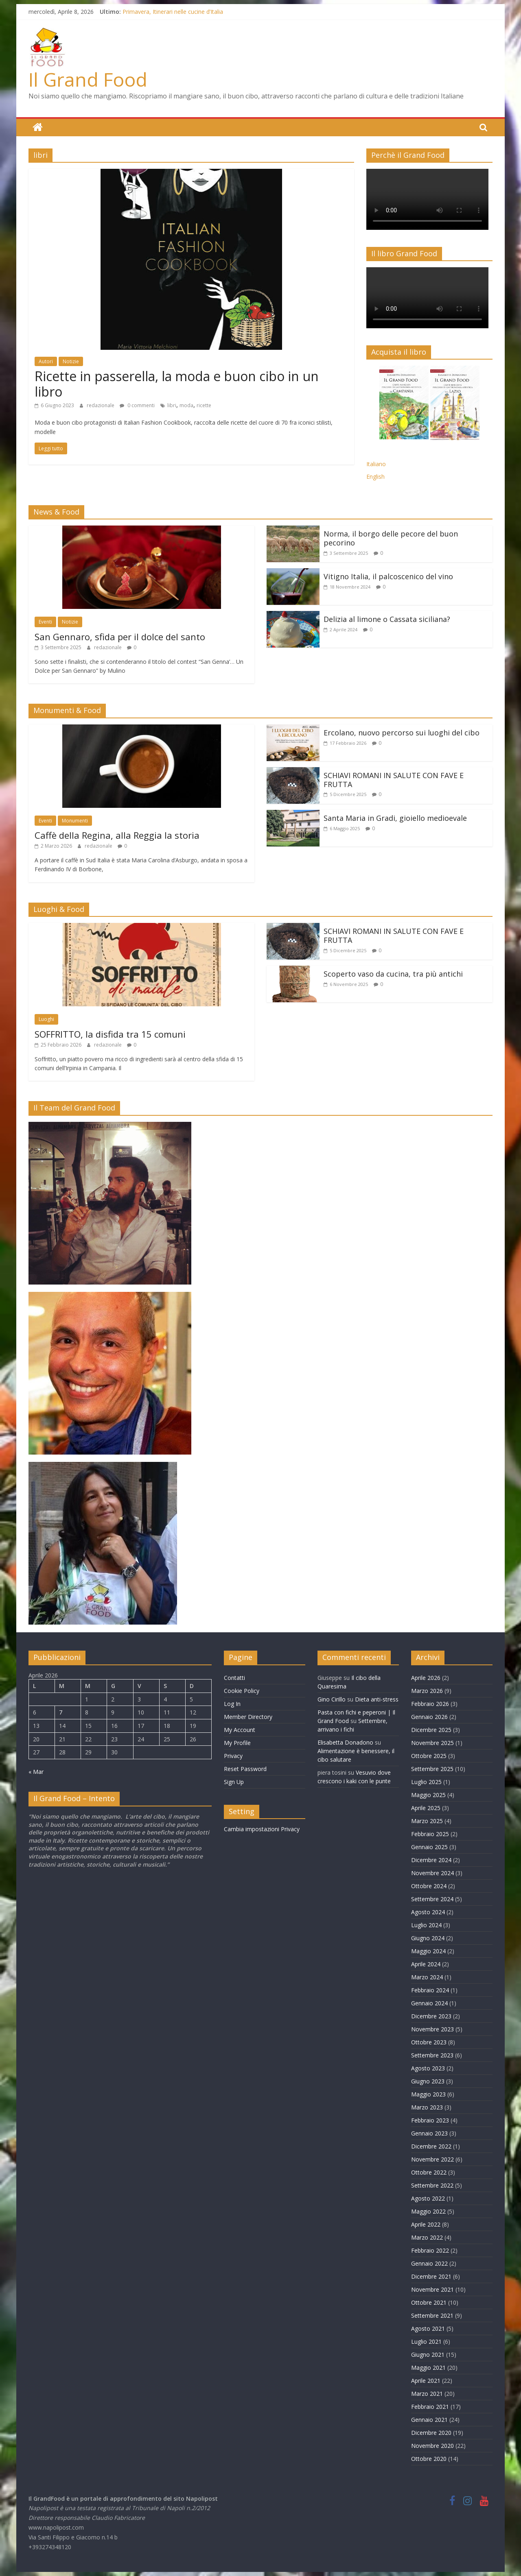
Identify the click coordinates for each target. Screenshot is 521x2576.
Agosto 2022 (428, 2198)
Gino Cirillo (331, 1699)
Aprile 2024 (425, 1963)
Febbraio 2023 (430, 2120)
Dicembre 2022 (431, 2146)
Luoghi (46, 1019)
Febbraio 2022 (430, 2250)
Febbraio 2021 (430, 2406)
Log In (232, 1703)
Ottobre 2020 (429, 2458)
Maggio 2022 (428, 2211)
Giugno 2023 (427, 2081)
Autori (46, 361)
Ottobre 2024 (429, 1885)
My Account (239, 1729)
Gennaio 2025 (429, 1846)
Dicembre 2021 (431, 2276)
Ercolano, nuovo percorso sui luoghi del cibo (401, 732)
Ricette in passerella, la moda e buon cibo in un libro (177, 383)
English (375, 476)
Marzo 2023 (427, 2107)
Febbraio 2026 (430, 1703)
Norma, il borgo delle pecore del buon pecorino (391, 538)
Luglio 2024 (426, 1924)
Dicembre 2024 (431, 1859)
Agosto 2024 (428, 1911)
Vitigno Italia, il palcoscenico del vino (388, 576)
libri (171, 404)
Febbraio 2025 (430, 1833)
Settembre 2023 (432, 2055)
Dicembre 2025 (431, 1729)
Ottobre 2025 (429, 1755)
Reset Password (245, 1768)
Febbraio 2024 (430, 1990)
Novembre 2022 (432, 2159)
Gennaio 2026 (429, 1716)
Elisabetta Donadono (345, 1742)
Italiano (376, 463)
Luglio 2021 (426, 2341)
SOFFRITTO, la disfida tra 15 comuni (110, 1033)
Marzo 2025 (427, 1820)
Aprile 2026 (425, 1677)
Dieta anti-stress (376, 1699)
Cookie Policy (241, 1690)
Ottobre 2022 (429, 2172)
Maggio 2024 (428, 1950)
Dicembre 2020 (431, 2432)
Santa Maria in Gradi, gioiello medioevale (395, 817)
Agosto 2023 (428, 2068)
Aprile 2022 (425, 2224)
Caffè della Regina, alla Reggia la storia (117, 835)
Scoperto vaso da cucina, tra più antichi (393, 974)
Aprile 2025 (425, 1807)
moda (186, 404)
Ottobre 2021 (429, 2302)
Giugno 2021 (427, 2354)
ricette (204, 404)
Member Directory (248, 1716)
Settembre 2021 (432, 2315)
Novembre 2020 (432, 2445)
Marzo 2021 (427, 2393)
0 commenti (137, 404)
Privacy (233, 1755)
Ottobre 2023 (429, 2042)
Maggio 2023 (428, 2094)
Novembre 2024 (432, 1872)
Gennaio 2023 (429, 2133)
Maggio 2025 (428, 1794)
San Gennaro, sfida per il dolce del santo (120, 636)
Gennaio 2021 (429, 2419)
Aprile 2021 (425, 2380)
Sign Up (234, 1781)
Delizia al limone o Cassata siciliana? (387, 619)
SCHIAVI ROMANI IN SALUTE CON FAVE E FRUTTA (394, 779)
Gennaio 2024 (429, 2003)
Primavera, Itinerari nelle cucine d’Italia (173, 11)
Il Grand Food (87, 79)
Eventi (45, 621)
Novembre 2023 (432, 2029)
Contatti (234, 1677)
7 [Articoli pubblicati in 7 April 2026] (60, 1712)
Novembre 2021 (432, 2289)
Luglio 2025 (426, 1781)
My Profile (237, 1742)
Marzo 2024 (427, 1977)
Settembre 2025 (432, 1768)
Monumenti (75, 820)
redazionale (101, 404)
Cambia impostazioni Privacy (262, 1829)
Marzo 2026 (427, 1690)
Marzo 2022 (427, 2237)
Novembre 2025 (432, 1742)
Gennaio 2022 (429, 2263)
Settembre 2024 (432, 1898)
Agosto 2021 (428, 2328)
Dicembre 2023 (431, 2016)
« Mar (36, 1771)
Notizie (71, 361)
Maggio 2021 (428, 2367)
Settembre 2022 (432, 2185)
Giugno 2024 (427, 1937)
